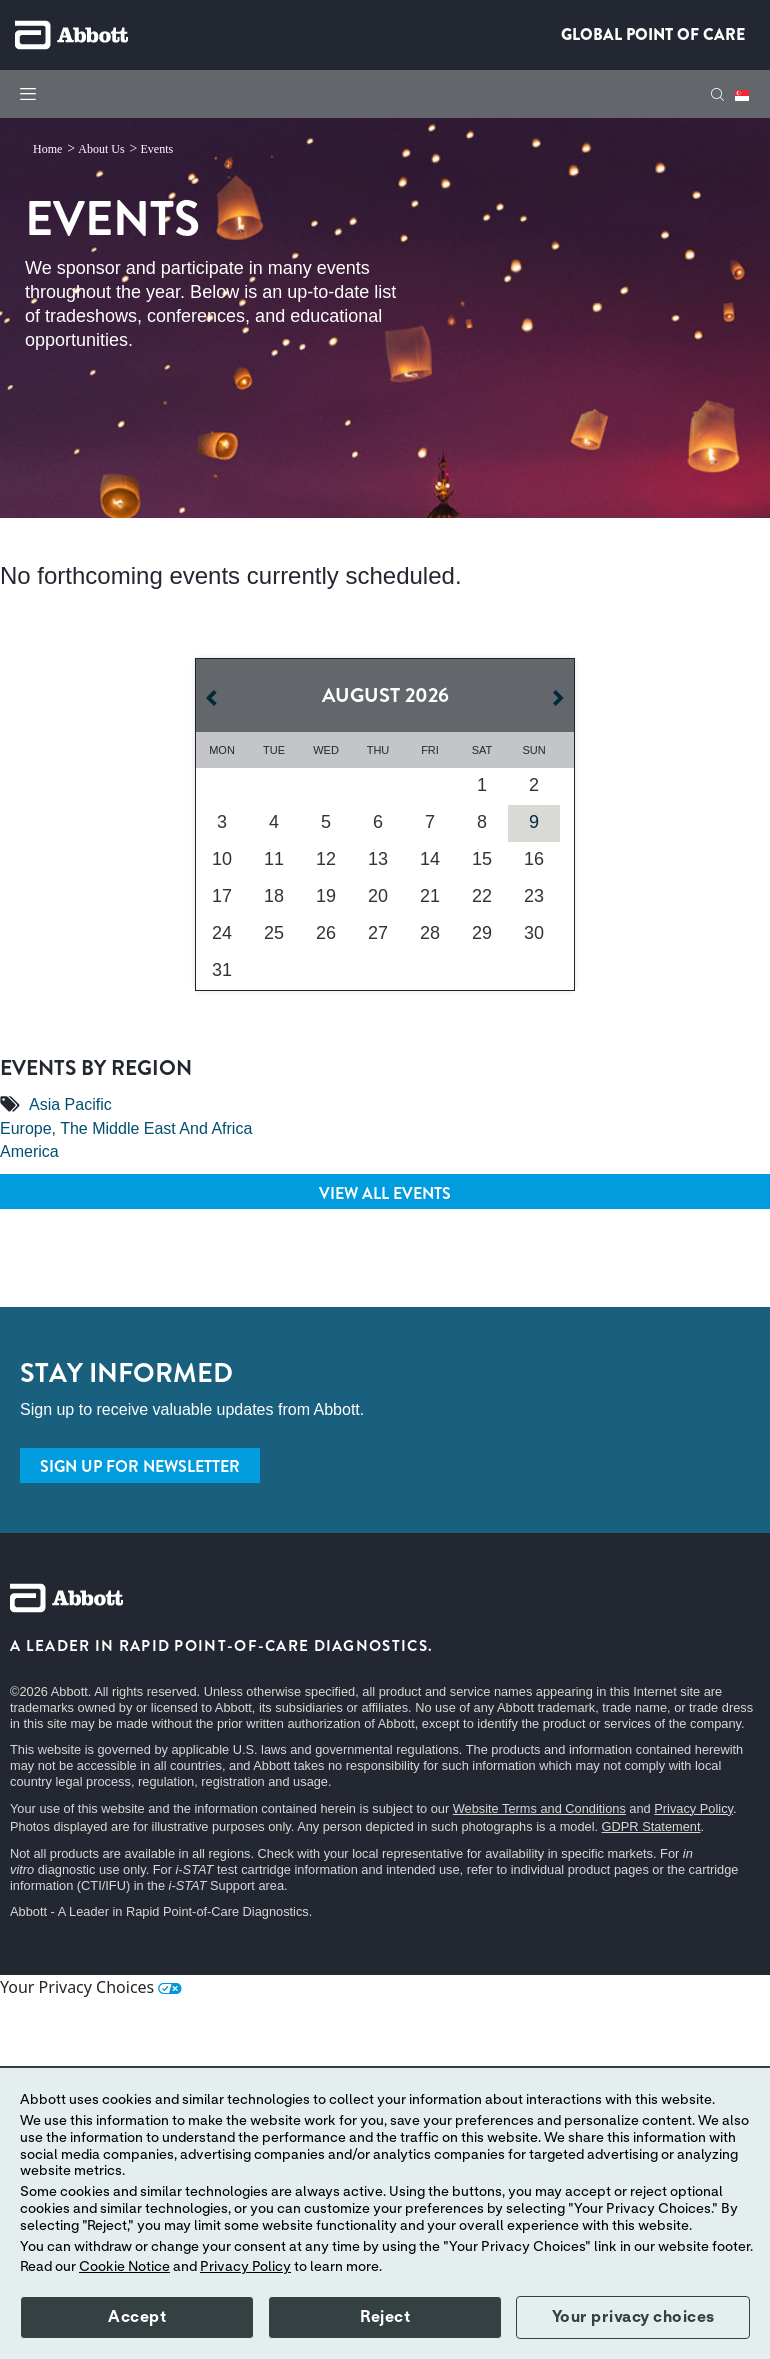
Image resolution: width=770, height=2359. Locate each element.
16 (534, 859)
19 (326, 896)
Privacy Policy (693, 1808)
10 (222, 859)
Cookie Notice (124, 2267)
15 (482, 859)
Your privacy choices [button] (633, 2317)
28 (430, 933)
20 (378, 896)
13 (378, 859)
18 (274, 896)
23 (534, 896)
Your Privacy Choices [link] (91, 1987)
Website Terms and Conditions (539, 1808)
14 (430, 859)
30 (534, 933)
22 (482, 896)
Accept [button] (137, 2317)
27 (378, 933)
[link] (49, 149)
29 (482, 933)
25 (274, 933)
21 (430, 896)
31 (222, 970)
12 (326, 859)
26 (326, 933)
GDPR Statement (651, 1826)
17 (222, 896)
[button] (717, 94)
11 (274, 859)
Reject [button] (385, 2317)
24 (222, 933)
